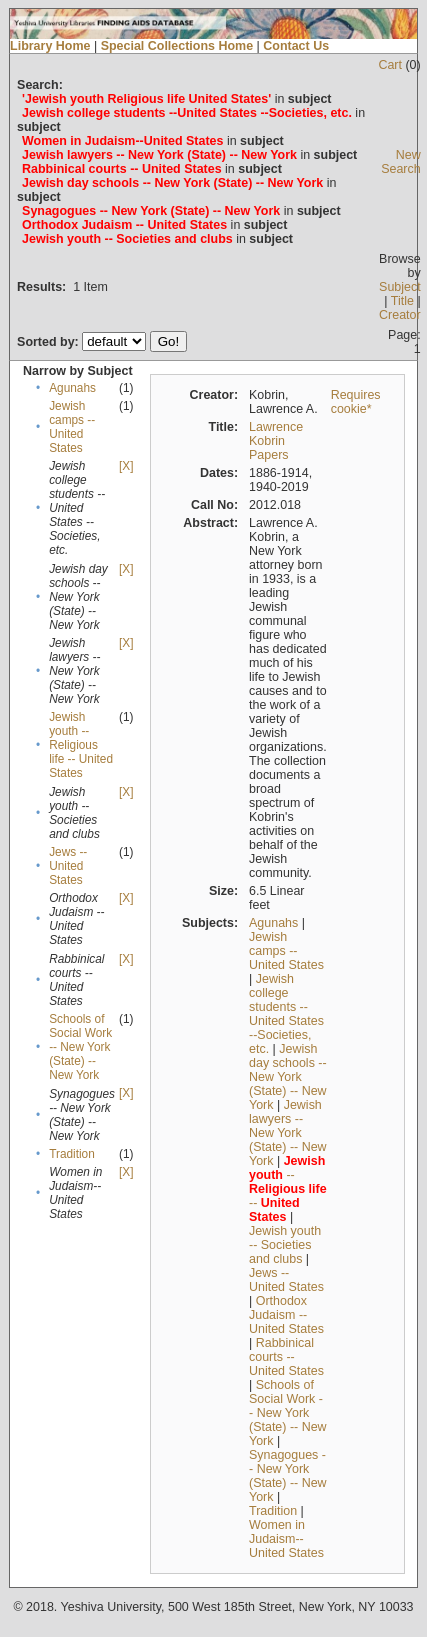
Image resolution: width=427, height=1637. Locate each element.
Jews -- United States (68, 866)
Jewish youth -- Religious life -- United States (81, 745)
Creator (400, 315)
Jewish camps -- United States (72, 427)
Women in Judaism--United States (286, 1539)
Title (402, 301)
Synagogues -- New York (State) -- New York (288, 1476)
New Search (401, 162)
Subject (400, 287)
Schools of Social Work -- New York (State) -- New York (80, 1047)
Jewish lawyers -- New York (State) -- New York (288, 1133)
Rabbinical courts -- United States (286, 1357)
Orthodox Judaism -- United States (286, 1315)
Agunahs (72, 388)
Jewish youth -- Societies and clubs (285, 1245)
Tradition (72, 1154)
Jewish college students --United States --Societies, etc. (286, 1014)
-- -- (288, 1189)
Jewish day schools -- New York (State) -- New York (288, 1077)
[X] (126, 466)
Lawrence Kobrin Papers (276, 441)
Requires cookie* (356, 402)
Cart (390, 65)
